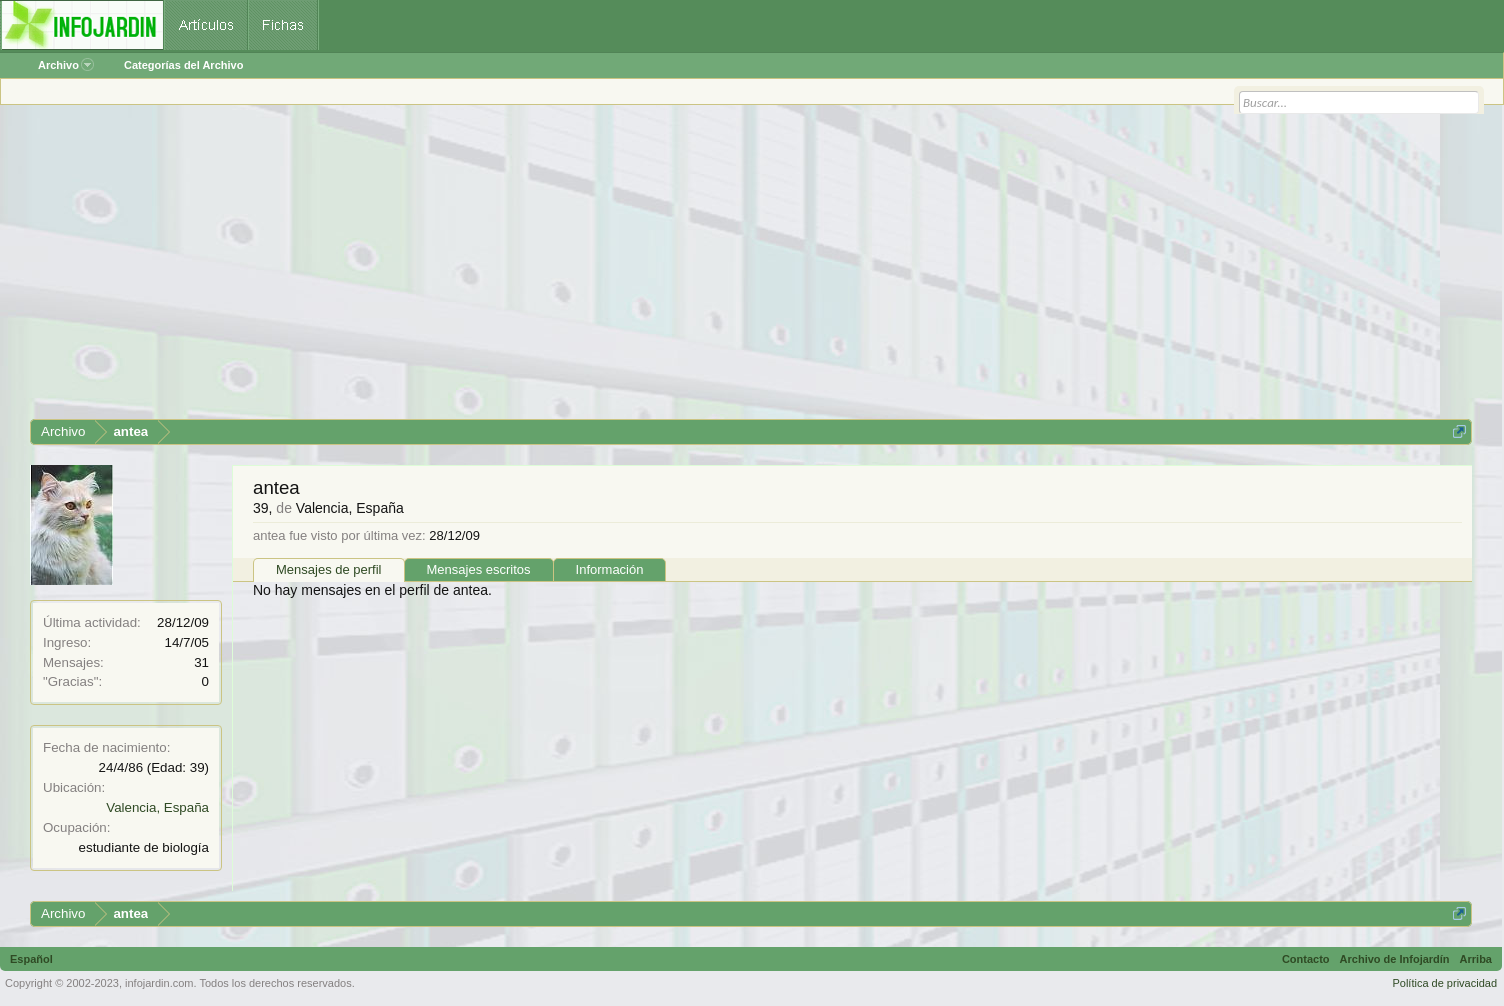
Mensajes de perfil (329, 569)
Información (610, 569)
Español (31, 959)
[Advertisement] (630, 269)
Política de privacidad (1444, 983)
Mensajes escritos (479, 569)
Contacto (1306, 959)
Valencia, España (157, 807)
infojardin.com (159, 983)
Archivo (66, 65)
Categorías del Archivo (183, 65)
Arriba (1476, 959)
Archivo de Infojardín (1395, 959)
